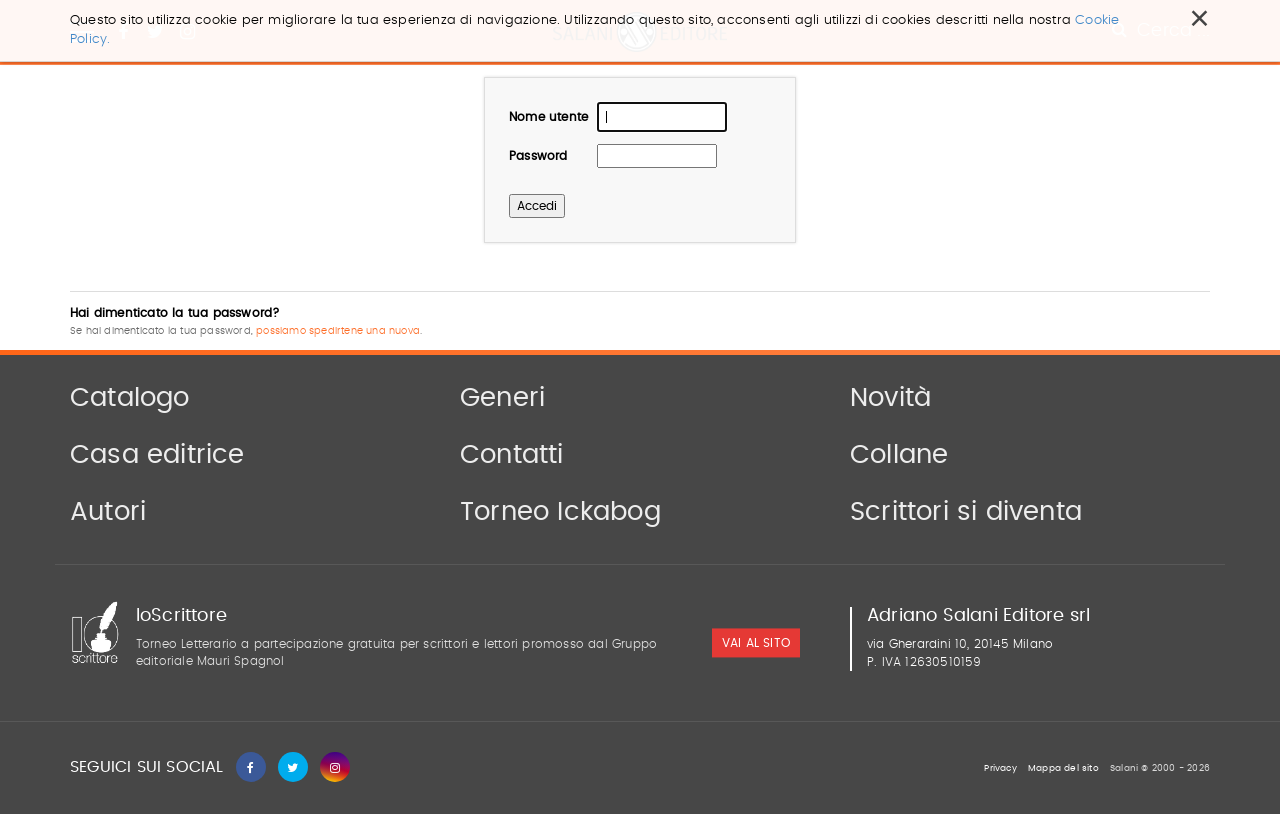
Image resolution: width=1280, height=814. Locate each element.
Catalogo (130, 398)
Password (538, 156)
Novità (890, 398)
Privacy (1000, 768)
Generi (502, 398)
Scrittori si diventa (966, 512)
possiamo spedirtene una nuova (338, 331)
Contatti (512, 455)
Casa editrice (157, 455)
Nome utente (548, 117)
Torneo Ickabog (560, 512)
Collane (899, 455)
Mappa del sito (1063, 768)
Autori (108, 512)
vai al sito (756, 644)
